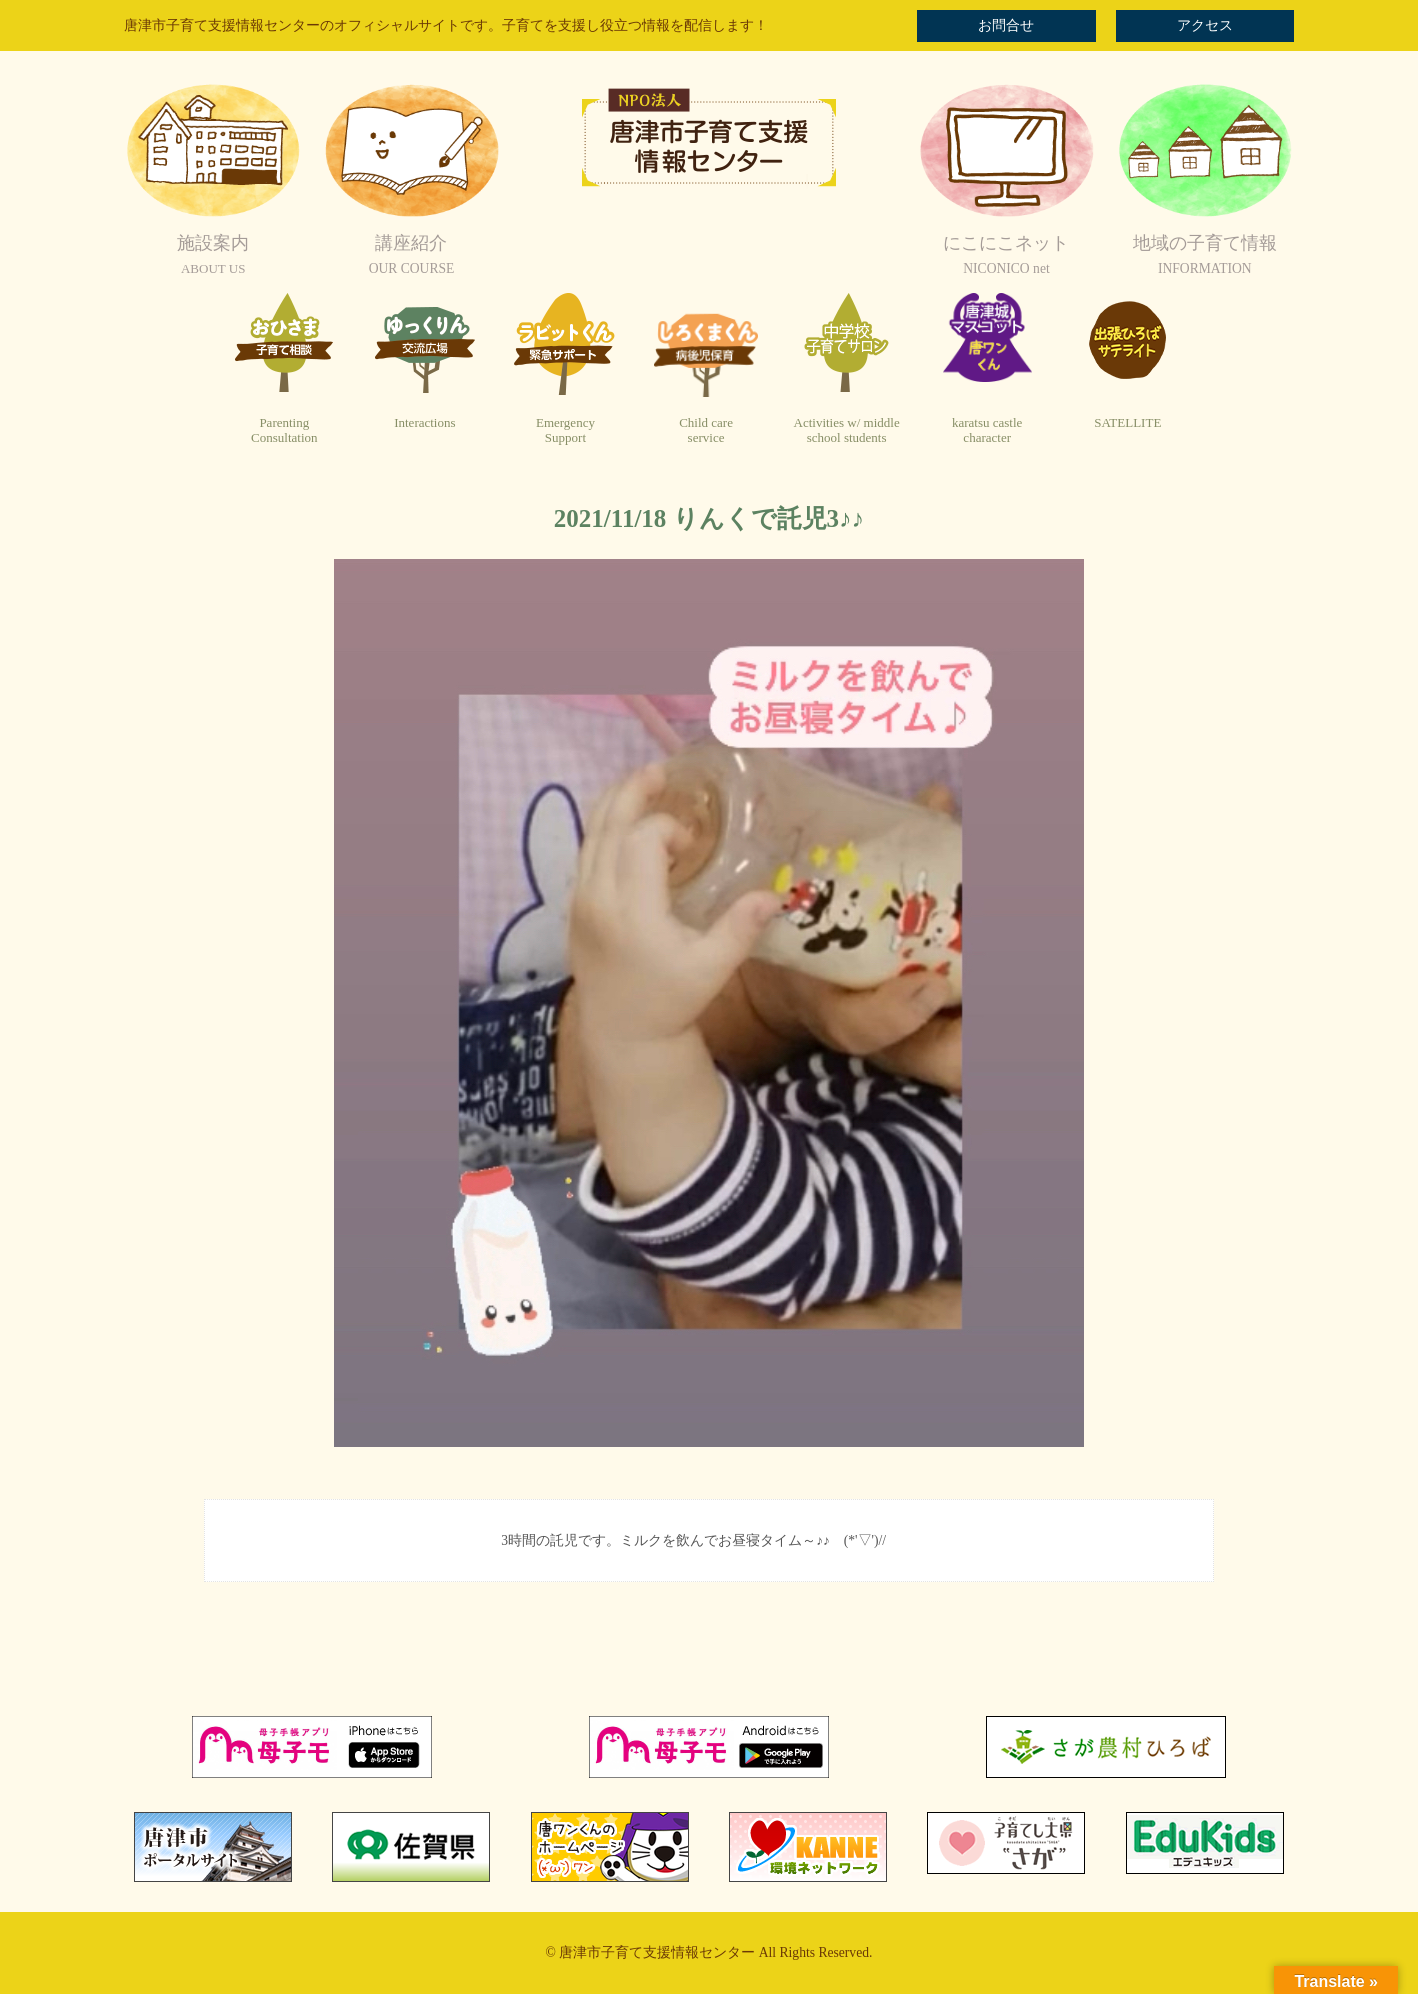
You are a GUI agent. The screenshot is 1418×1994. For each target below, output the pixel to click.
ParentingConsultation (284, 430)
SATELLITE (1127, 422)
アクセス (1205, 25)
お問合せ (1006, 25)
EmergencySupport (565, 430)
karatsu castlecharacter (987, 430)
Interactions (424, 422)
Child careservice (706, 430)
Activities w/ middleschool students (847, 430)
